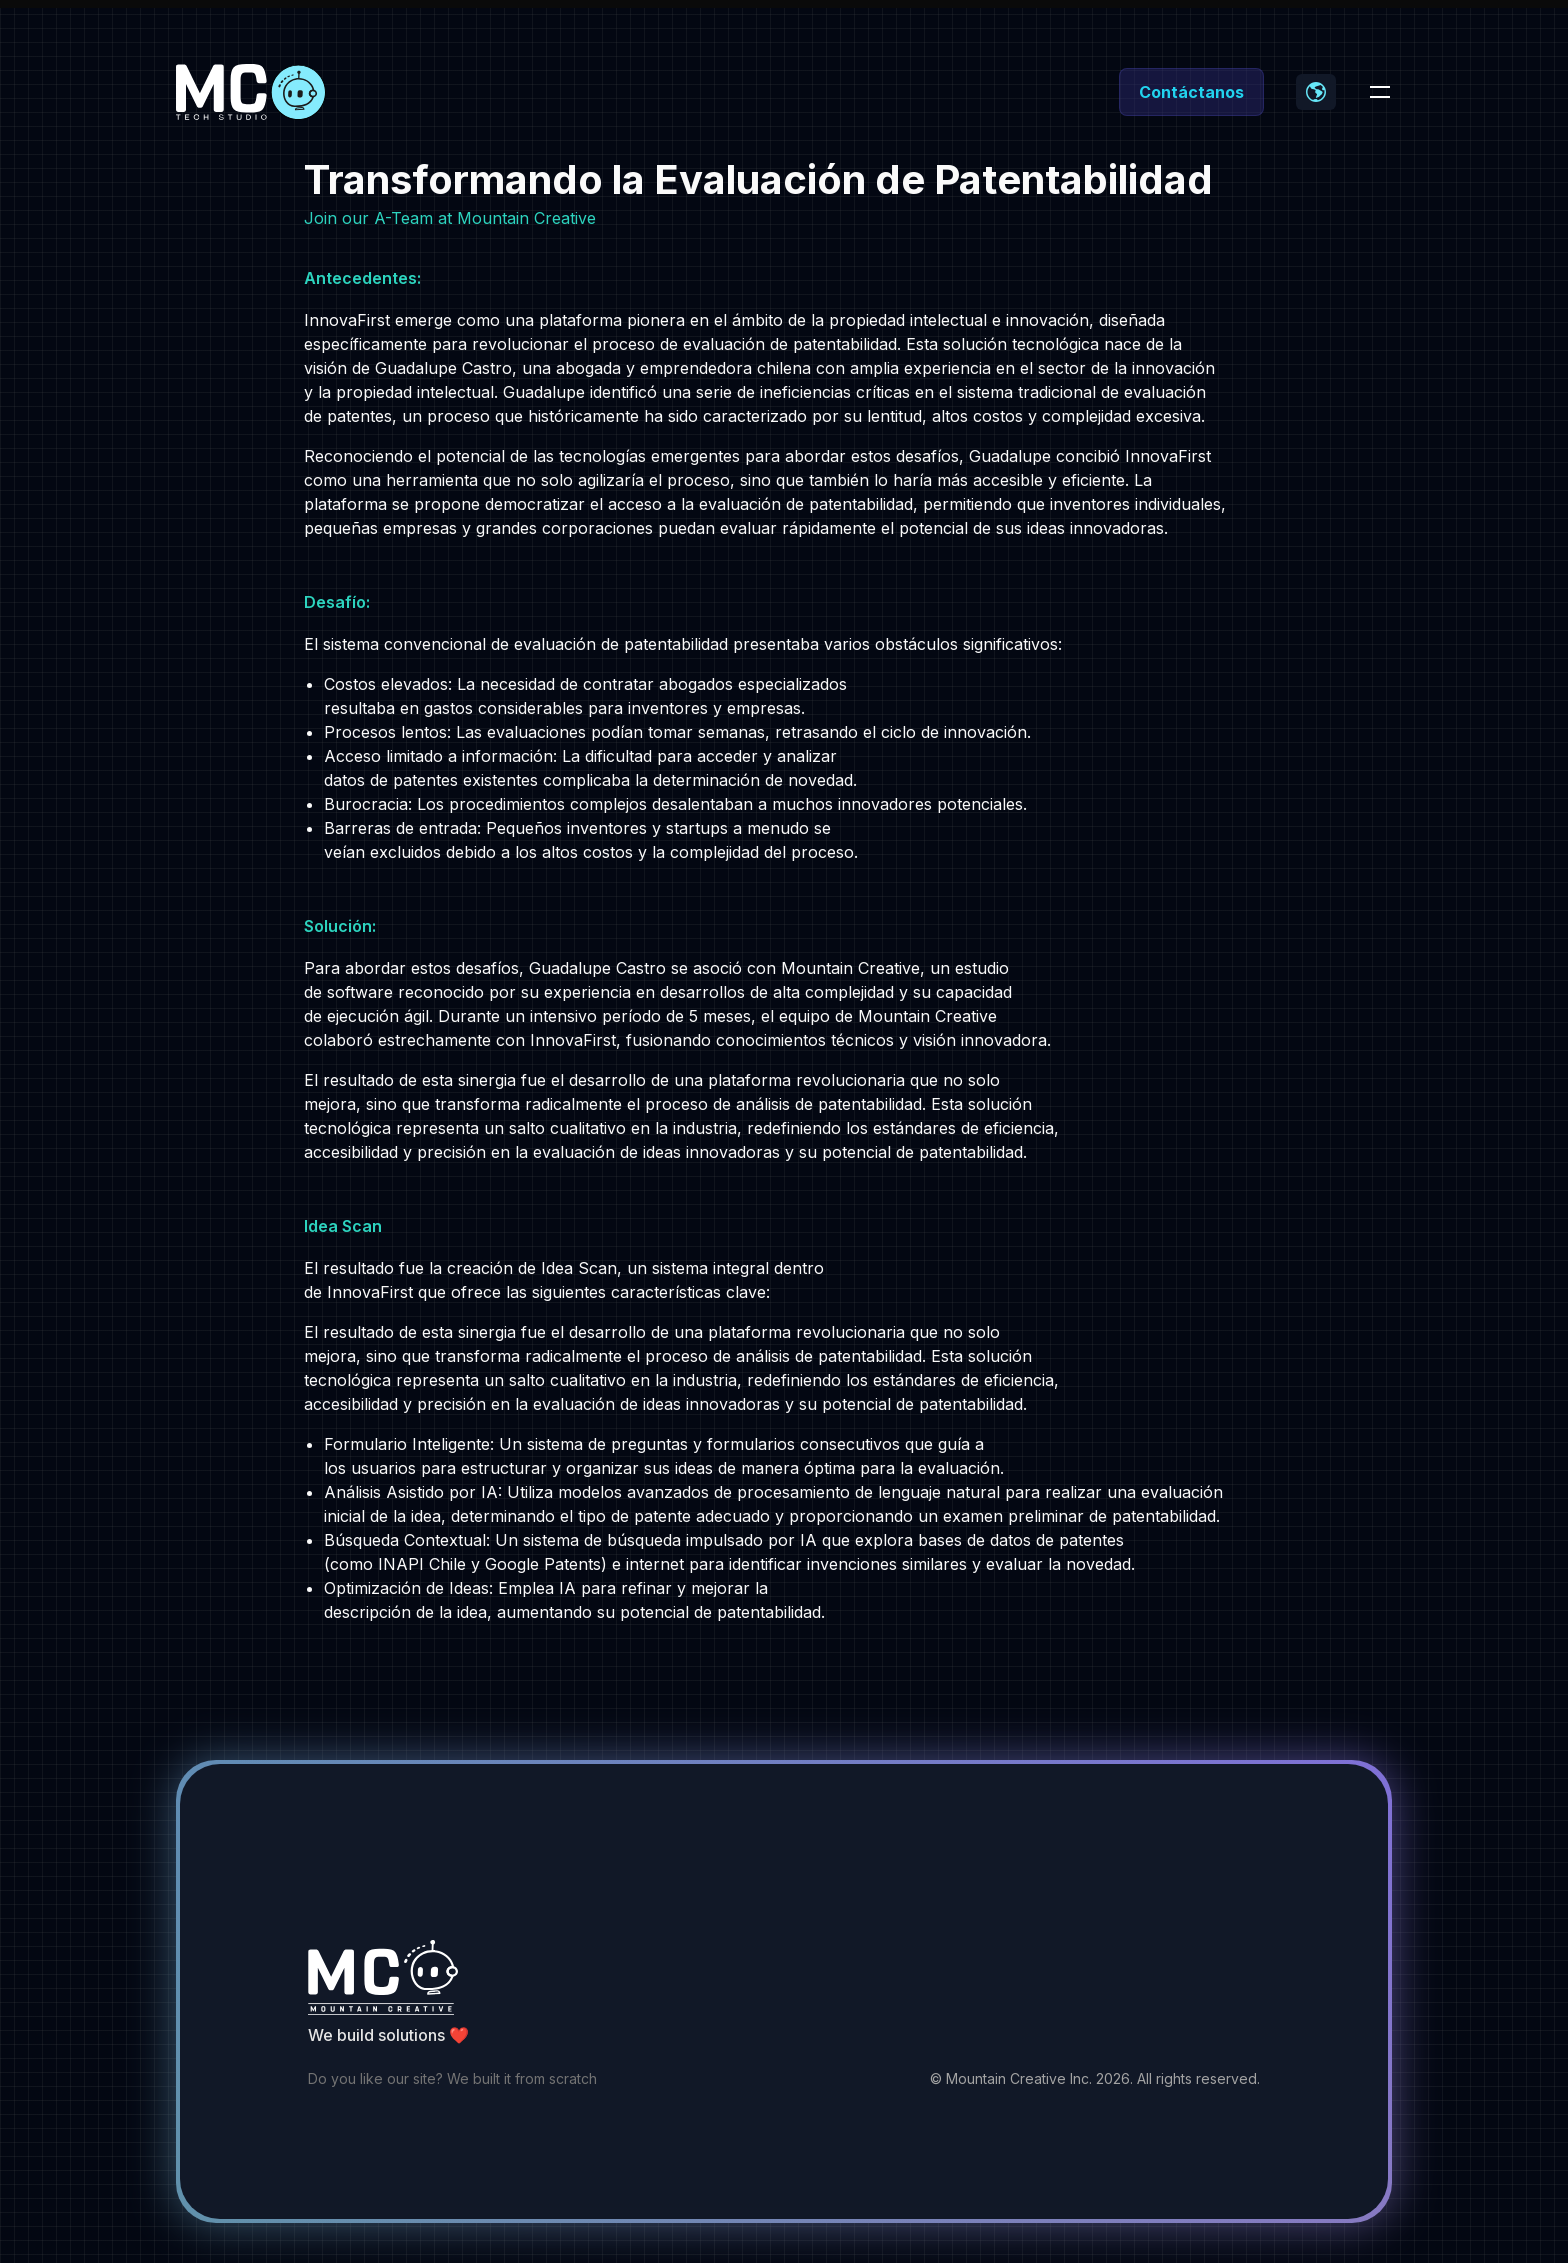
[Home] (251, 92)
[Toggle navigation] (1380, 92)
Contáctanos (1191, 92)
